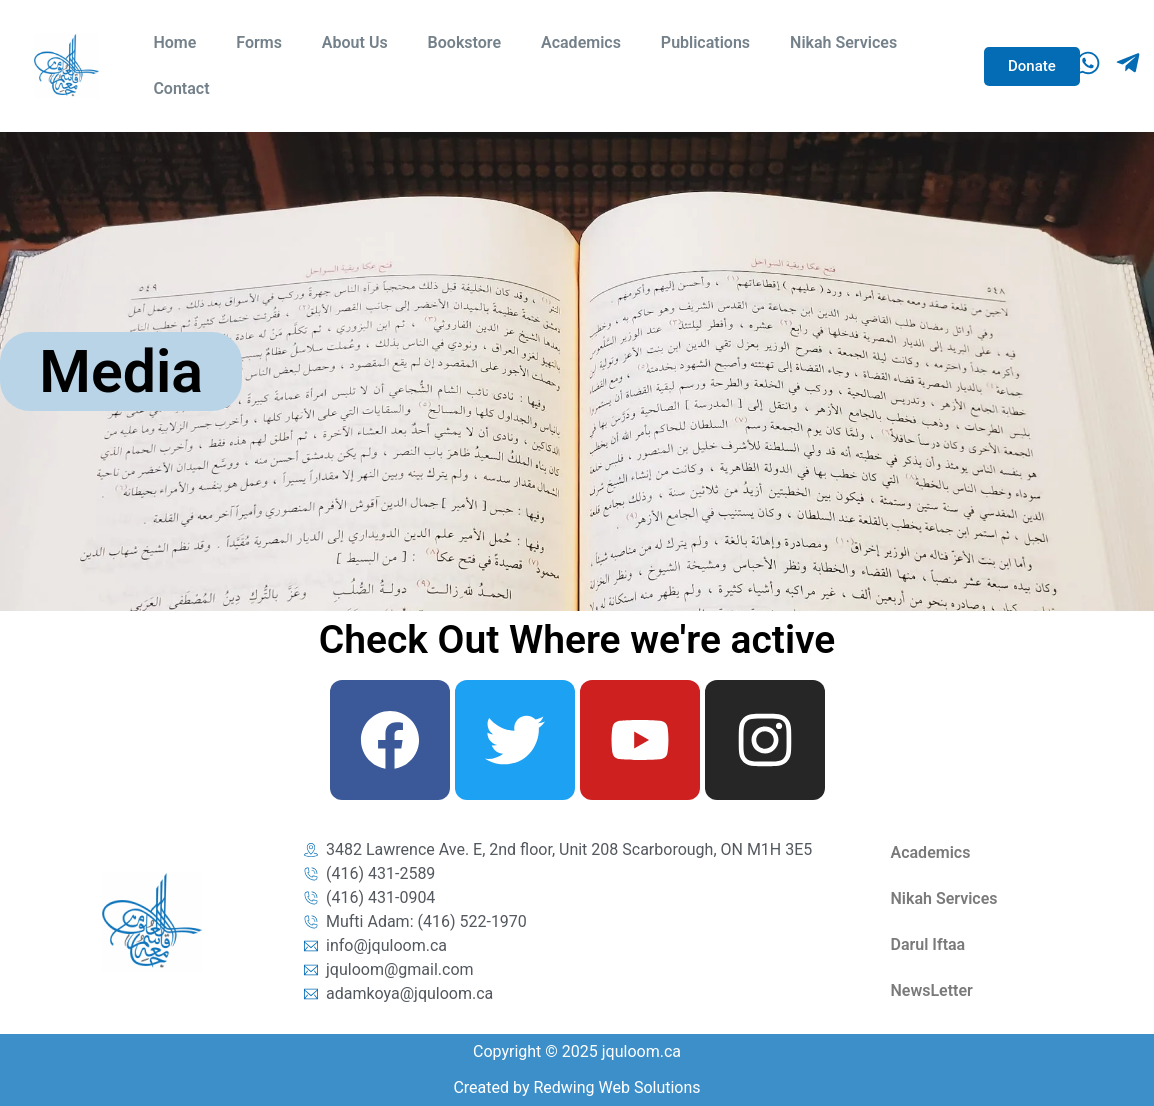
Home (174, 42)
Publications (705, 42)
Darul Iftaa (928, 944)
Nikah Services (843, 42)
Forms (259, 42)
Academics (581, 42)
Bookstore (464, 42)
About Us (355, 42)
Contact (181, 88)
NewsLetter (932, 990)
